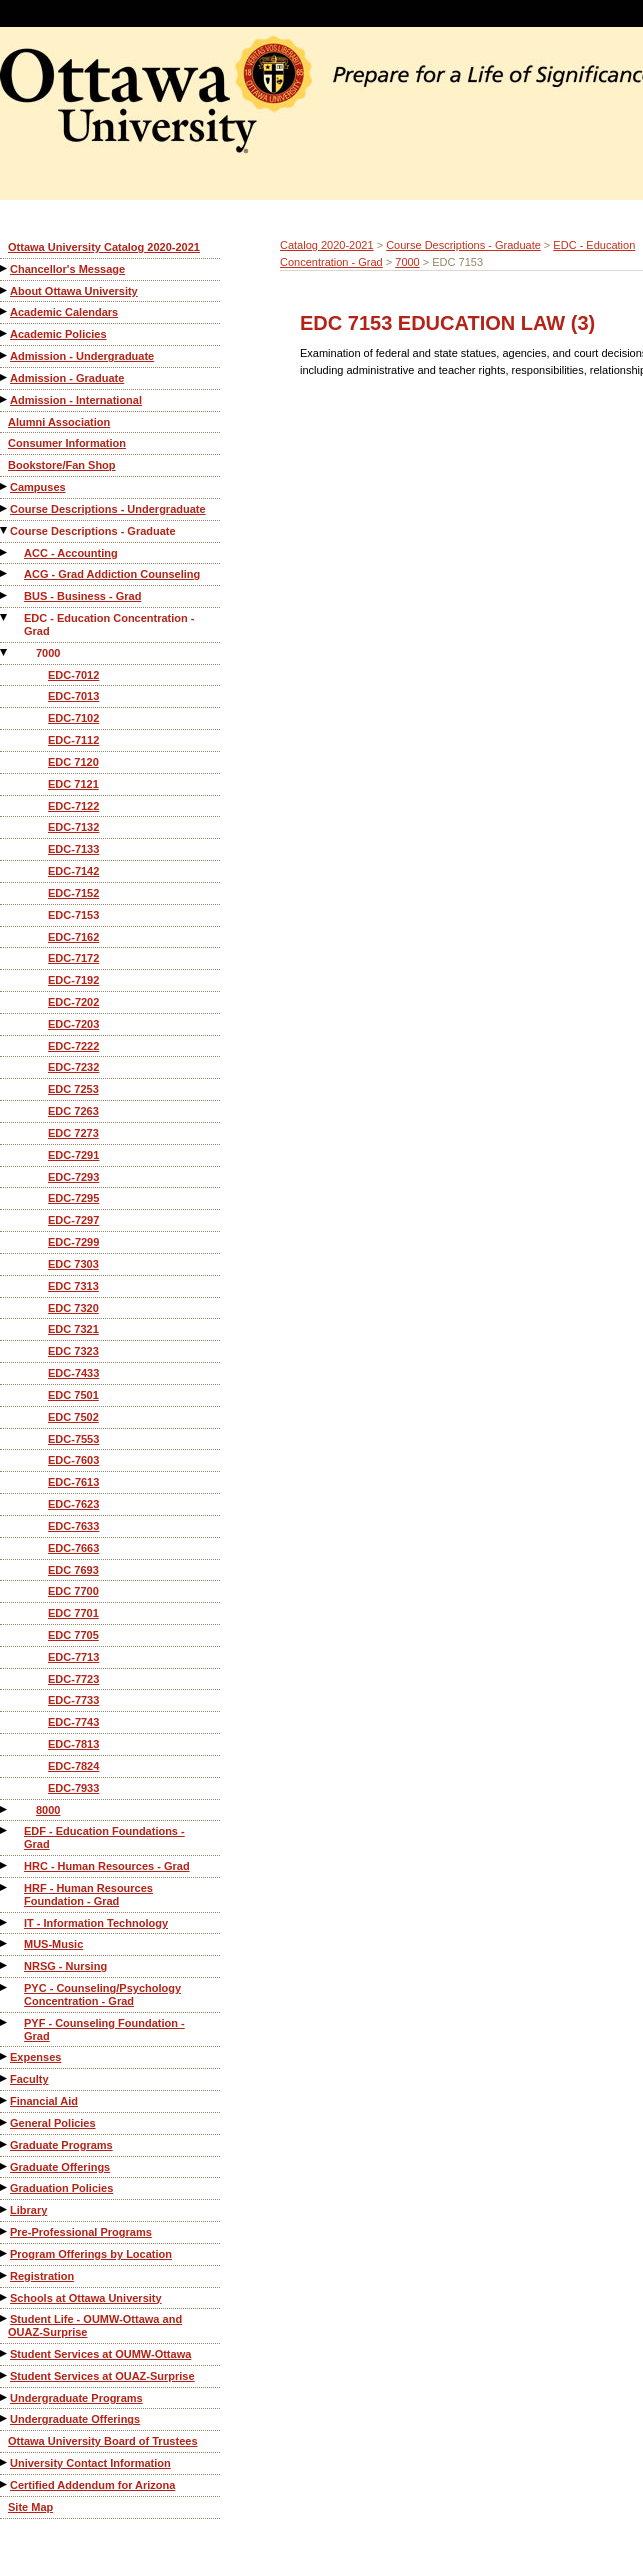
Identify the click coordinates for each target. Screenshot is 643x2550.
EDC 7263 (73, 1111)
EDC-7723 (73, 1679)
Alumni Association (59, 422)
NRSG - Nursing (65, 1966)
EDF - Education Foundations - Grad (104, 1837)
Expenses (35, 2057)
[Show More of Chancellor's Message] (5, 268)
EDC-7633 (73, 1526)
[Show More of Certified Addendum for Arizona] (5, 2484)
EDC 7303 (73, 1264)
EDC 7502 (73, 1417)
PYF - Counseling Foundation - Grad (104, 2029)
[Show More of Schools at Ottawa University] (5, 2297)
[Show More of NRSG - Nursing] (5, 1965)
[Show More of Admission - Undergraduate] (5, 355)
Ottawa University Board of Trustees (103, 2441)
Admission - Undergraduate (82, 356)
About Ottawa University (74, 291)
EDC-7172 (73, 958)
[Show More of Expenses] (5, 2056)
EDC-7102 (73, 718)
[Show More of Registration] (5, 2275)
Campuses (38, 487)
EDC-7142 (73, 871)
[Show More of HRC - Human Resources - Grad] (5, 1865)
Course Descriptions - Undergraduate (108, 509)
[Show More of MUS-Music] (5, 1943)
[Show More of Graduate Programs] (5, 2144)
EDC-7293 (73, 1177)
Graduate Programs (61, 2145)
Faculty (29, 2079)
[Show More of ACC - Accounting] (5, 552)
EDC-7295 (73, 1198)
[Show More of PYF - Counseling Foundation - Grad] (5, 2022)
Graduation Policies (61, 2188)
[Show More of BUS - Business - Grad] (5, 595)
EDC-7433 (73, 1373)
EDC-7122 (73, 806)
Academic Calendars (64, 312)
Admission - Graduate (67, 378)
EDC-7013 (73, 696)
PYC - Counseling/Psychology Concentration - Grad (102, 1994)
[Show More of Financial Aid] (5, 2100)
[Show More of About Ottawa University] (5, 290)
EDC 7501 (73, 1395)
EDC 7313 (73, 1286)
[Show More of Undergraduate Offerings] (5, 2418)
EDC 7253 (73, 1089)
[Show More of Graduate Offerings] (5, 2166)
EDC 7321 (73, 1329)
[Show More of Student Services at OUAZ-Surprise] (5, 2375)
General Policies (53, 2123)
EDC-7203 (73, 1024)
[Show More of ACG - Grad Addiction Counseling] (5, 573)
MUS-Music (53, 1944)
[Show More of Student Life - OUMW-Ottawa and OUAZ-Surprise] (5, 2318)
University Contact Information (90, 2463)
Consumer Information (67, 443)
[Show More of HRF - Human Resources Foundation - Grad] (5, 1887)
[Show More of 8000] (5, 1809)
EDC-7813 (73, 1744)
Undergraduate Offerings (75, 2419)
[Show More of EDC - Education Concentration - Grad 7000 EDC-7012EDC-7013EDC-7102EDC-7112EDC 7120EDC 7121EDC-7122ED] (5, 617)
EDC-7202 (73, 1002)
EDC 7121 (73, 784)
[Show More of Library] (5, 2209)
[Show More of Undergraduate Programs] (5, 2397)
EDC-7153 (73, 915)
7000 (48, 653)
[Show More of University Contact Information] (5, 2462)
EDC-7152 (73, 893)
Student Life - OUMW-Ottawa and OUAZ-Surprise (95, 2325)
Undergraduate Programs (76, 2398)
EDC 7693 (73, 1570)
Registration (42, 2276)
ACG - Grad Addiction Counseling (112, 574)
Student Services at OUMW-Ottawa (100, 2354)
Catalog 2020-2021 (327, 245)
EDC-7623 (73, 1504)
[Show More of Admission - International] (5, 399)
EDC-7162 (73, 937)
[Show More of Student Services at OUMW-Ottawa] (5, 2353)
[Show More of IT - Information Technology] (5, 1922)
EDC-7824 (73, 1766)
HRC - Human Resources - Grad (107, 1866)
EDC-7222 (73, 1046)
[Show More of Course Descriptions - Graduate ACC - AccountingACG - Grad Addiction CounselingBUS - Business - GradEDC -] (5, 530)
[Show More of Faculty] (5, 2078)
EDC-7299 (73, 1242)
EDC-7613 (73, 1482)
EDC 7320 (73, 1308)
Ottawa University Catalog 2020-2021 (104, 247)
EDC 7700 (73, 1591)
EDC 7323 (73, 1351)
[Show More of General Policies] (5, 2122)
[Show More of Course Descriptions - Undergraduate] (5, 508)
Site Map (30, 2507)
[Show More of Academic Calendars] (5, 311)
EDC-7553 (73, 1439)
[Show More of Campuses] (5, 486)
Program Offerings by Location (91, 2254)
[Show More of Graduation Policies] (5, 2187)
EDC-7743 (73, 1722)
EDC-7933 (73, 1788)
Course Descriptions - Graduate (93, 531)
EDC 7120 (73, 762)
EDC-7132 (73, 827)
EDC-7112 (73, 740)
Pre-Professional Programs (81, 2232)
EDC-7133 (73, 849)
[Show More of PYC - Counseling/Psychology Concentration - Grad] (5, 1987)
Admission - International (76, 400)
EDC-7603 (73, 1460)
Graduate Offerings (60, 2167)
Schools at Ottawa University (86, 2298)
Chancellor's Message (67, 269)
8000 (48, 1810)
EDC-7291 (73, 1155)
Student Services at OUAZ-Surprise (102, 2376)
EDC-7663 (73, 1548)
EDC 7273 (73, 1133)
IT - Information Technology (96, 1923)
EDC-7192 (73, 980)
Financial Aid (44, 2101)
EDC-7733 (73, 1700)
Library (28, 2210)
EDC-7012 (73, 675)
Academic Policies (58, 334)
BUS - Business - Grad (82, 596)
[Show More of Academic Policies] (5, 333)
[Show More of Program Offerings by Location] (5, 2253)
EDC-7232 (73, 1067)
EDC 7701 (73, 1613)
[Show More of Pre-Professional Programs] (5, 2231)
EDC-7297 (73, 1220)
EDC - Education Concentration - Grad (109, 624)
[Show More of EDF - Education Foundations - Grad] (5, 1830)
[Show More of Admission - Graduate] (5, 377)
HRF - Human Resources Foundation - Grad (88, 1894)
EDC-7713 (73, 1657)
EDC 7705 (73, 1635)
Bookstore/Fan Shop (62, 465)
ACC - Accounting (71, 553)
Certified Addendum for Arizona (92, 2485)
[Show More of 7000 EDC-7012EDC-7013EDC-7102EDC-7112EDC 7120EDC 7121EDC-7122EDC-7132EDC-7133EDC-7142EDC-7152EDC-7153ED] (5, 652)
